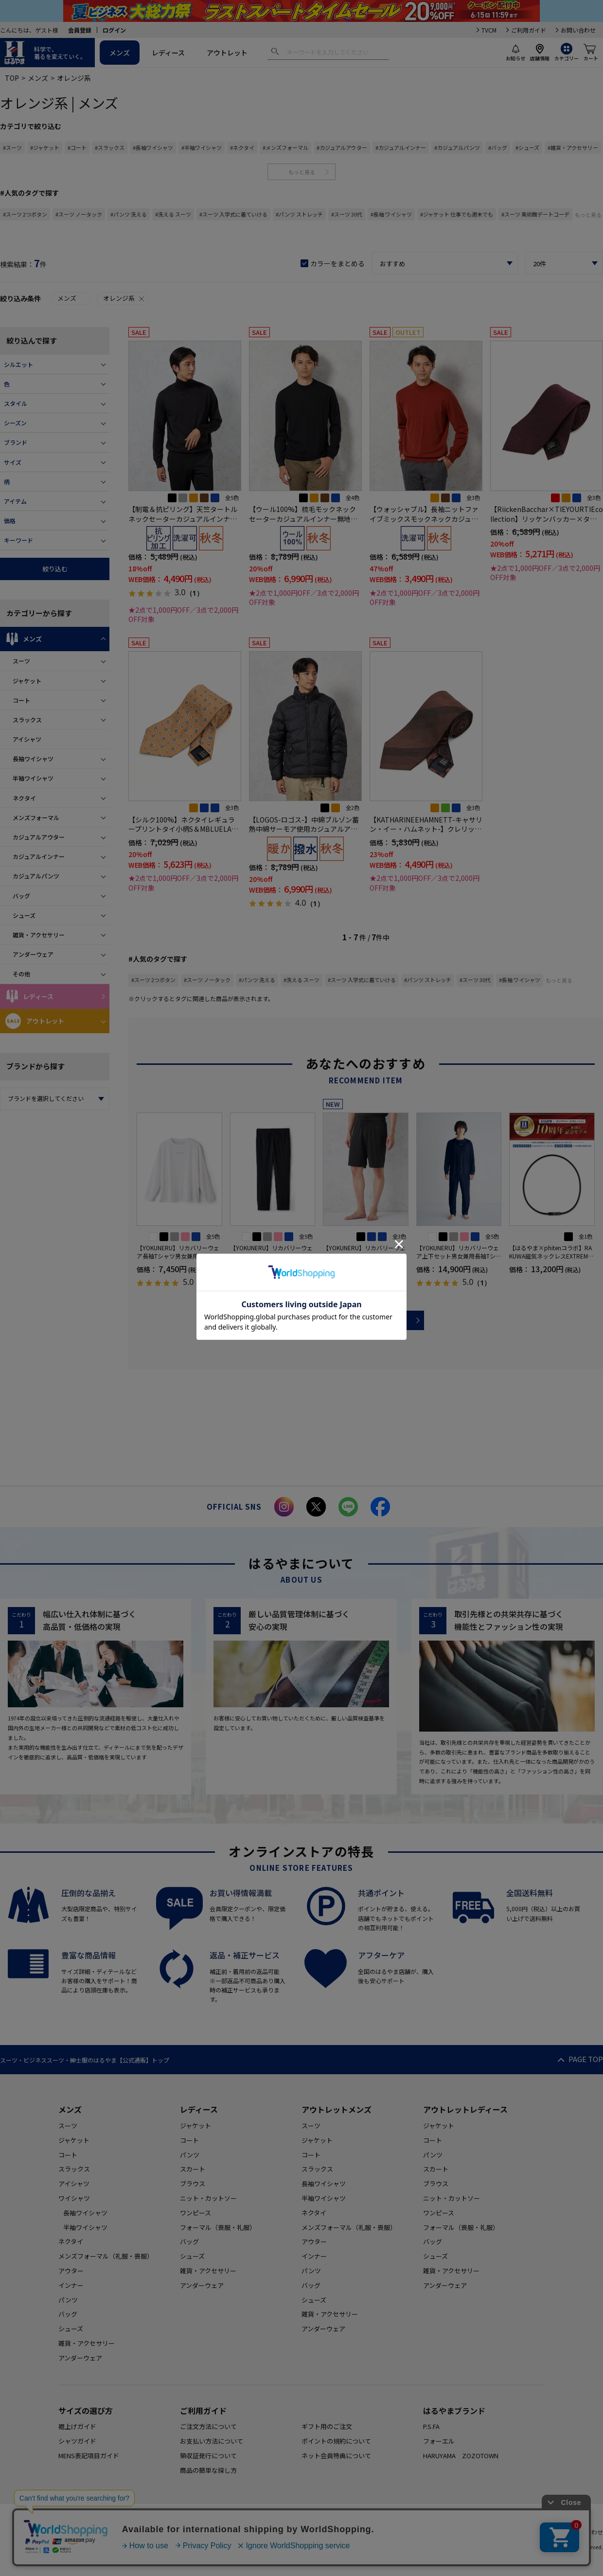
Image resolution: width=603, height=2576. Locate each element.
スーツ (21, 661)
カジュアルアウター (39, 837)
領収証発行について (208, 2455)
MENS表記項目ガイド (88, 2455)
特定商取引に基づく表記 (371, 2532)
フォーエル (439, 2441)
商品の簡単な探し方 (208, 2470)
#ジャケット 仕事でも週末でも (456, 214)
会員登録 (79, 30)
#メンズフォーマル (285, 147)
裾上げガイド (77, 2426)
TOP (12, 78)
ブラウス (192, 2183)
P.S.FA (431, 2426)
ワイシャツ (74, 2198)
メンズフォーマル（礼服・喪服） (105, 2256)
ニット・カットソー (208, 2198)
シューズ (24, 915)
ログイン (114, 30)
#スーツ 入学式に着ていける (233, 214)
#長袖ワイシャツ (153, 147)
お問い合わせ (578, 30)
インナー (71, 2285)
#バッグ (497, 147)
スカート (192, 2169)
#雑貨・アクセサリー (573, 147)
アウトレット (227, 52)
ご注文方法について (208, 2426)
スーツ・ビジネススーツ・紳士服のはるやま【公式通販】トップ (84, 2060)
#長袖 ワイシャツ (391, 214)
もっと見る (301, 172)
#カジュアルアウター (342, 147)
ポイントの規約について (336, 2441)
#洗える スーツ (173, 214)
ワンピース (195, 2212)
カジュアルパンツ (36, 876)
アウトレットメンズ (337, 2109)
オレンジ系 (124, 298)
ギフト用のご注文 (327, 2426)
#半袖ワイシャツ (201, 147)
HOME (164, 2532)
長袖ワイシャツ (33, 758)
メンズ (119, 52)
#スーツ (12, 147)
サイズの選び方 (85, 2410)
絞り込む (55, 568)
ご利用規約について (211, 2532)
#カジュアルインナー (400, 147)
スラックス (27, 719)
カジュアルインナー (39, 856)
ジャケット (27, 680)
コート (21, 700)
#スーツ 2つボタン (25, 214)
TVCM (489, 30)
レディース (168, 52)
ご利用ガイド (528, 30)
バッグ (21, 896)
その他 (21, 973)
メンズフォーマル (36, 817)
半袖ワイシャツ (33, 778)
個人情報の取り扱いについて (288, 2532)
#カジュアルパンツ (457, 147)
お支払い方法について (211, 2441)
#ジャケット (44, 147)
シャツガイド (77, 2441)
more (365, 1320)
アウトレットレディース (465, 2109)
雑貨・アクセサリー (39, 935)
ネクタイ (24, 798)
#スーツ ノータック (78, 214)
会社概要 (428, 2532)
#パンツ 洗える (128, 214)
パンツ (68, 2299)
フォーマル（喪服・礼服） (218, 2227)
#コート (77, 147)
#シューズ (527, 147)
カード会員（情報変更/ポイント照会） (504, 2532)
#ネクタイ (242, 147)
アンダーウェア (33, 954)
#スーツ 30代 (346, 214)
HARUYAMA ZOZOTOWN (460, 2455)
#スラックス (109, 147)
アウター (71, 2270)
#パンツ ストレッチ (299, 214)
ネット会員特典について (336, 2455)
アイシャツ (27, 739)
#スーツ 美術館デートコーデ (535, 214)
